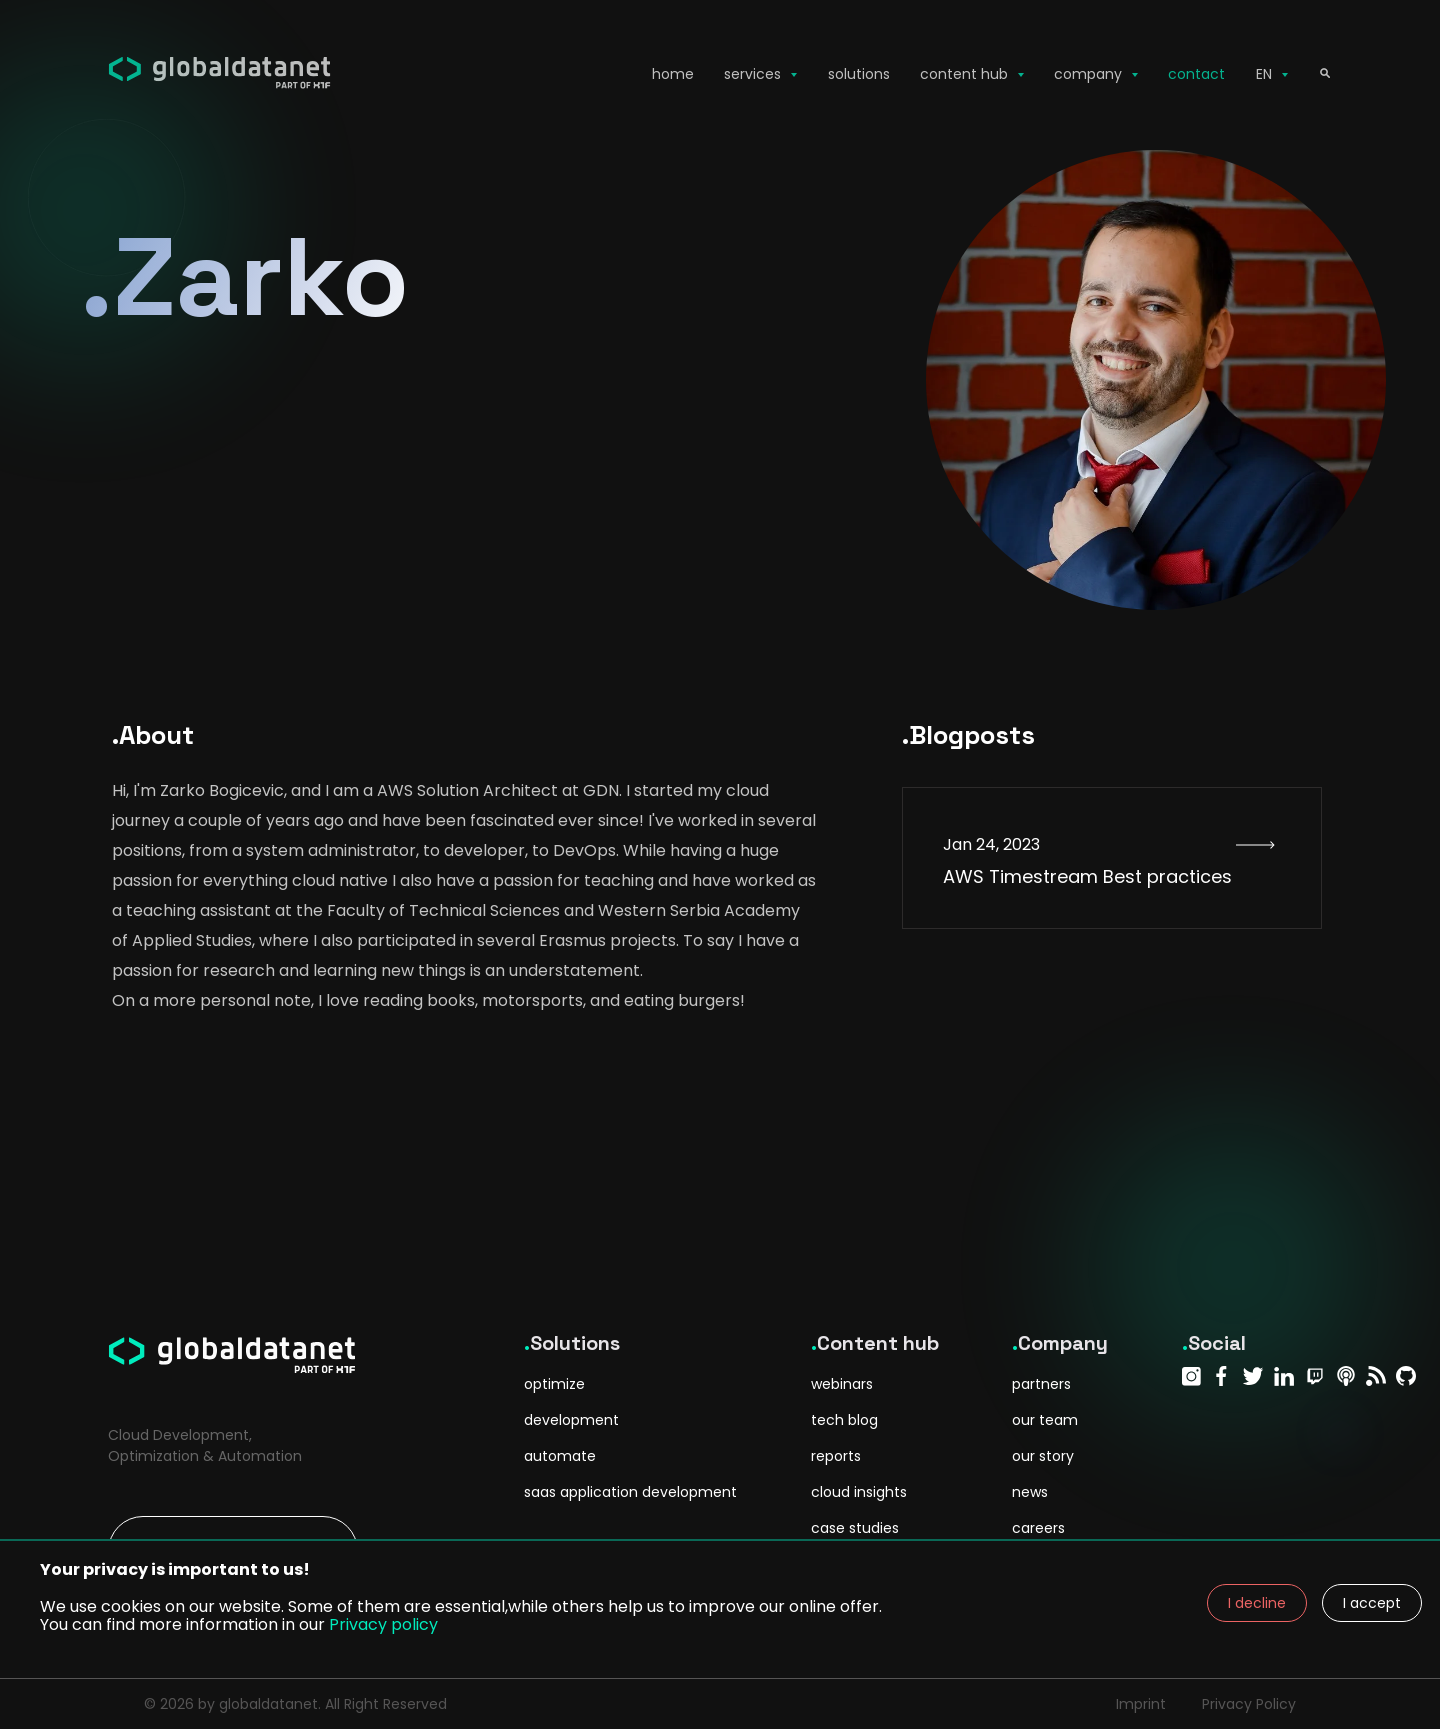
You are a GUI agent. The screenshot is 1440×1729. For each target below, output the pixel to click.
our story (1043, 1456)
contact (1196, 74)
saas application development (630, 1492)
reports (836, 1456)
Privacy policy (383, 1624)
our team (1045, 1420)
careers (1038, 1528)
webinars (842, 1384)
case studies (855, 1528)
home (673, 74)
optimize (554, 1384)
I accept (1372, 1603)
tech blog (844, 1420)
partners (1041, 1384)
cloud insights (859, 1492)
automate (560, 1456)
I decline (1257, 1603)
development (571, 1420)
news (1030, 1492)
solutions (859, 74)
